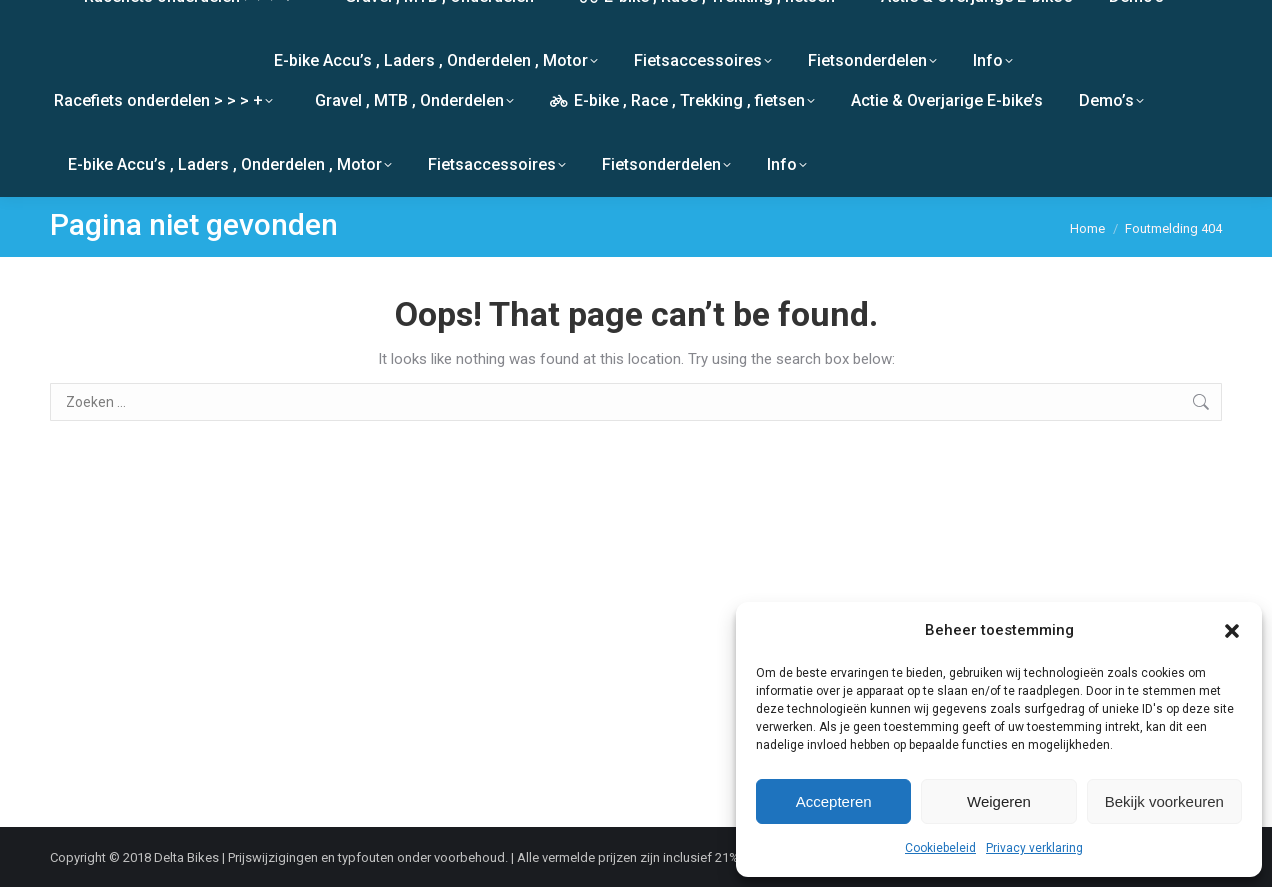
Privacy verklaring (1034, 848)
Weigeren (999, 801)
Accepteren (834, 801)
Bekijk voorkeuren (1164, 801)
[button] (1232, 631)
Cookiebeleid (940, 848)
